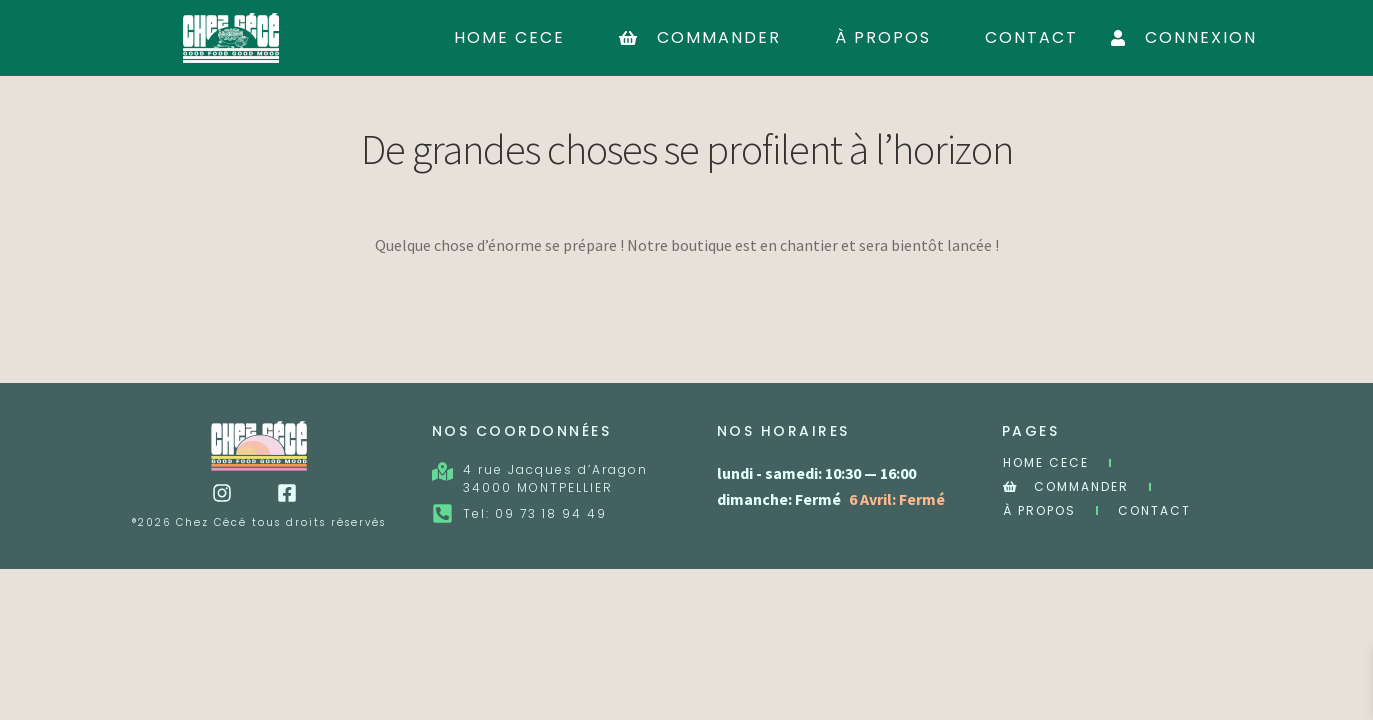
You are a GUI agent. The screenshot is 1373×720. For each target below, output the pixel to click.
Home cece (509, 37)
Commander (700, 37)
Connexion (1184, 37)
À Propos (883, 37)
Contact (1031, 37)
